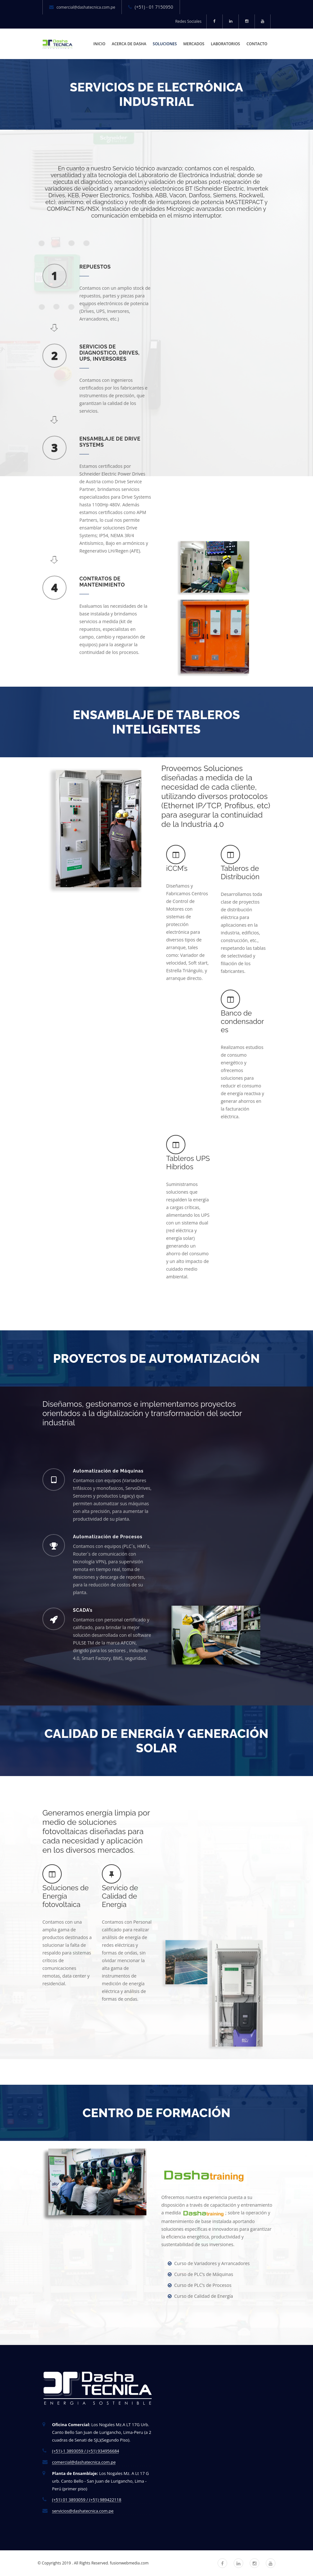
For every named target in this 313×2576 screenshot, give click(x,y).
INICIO (99, 44)
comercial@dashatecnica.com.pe (86, 7)
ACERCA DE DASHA (129, 44)
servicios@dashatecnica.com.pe (82, 2511)
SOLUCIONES (165, 44)
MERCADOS (193, 44)
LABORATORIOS (225, 44)
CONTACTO (256, 44)
